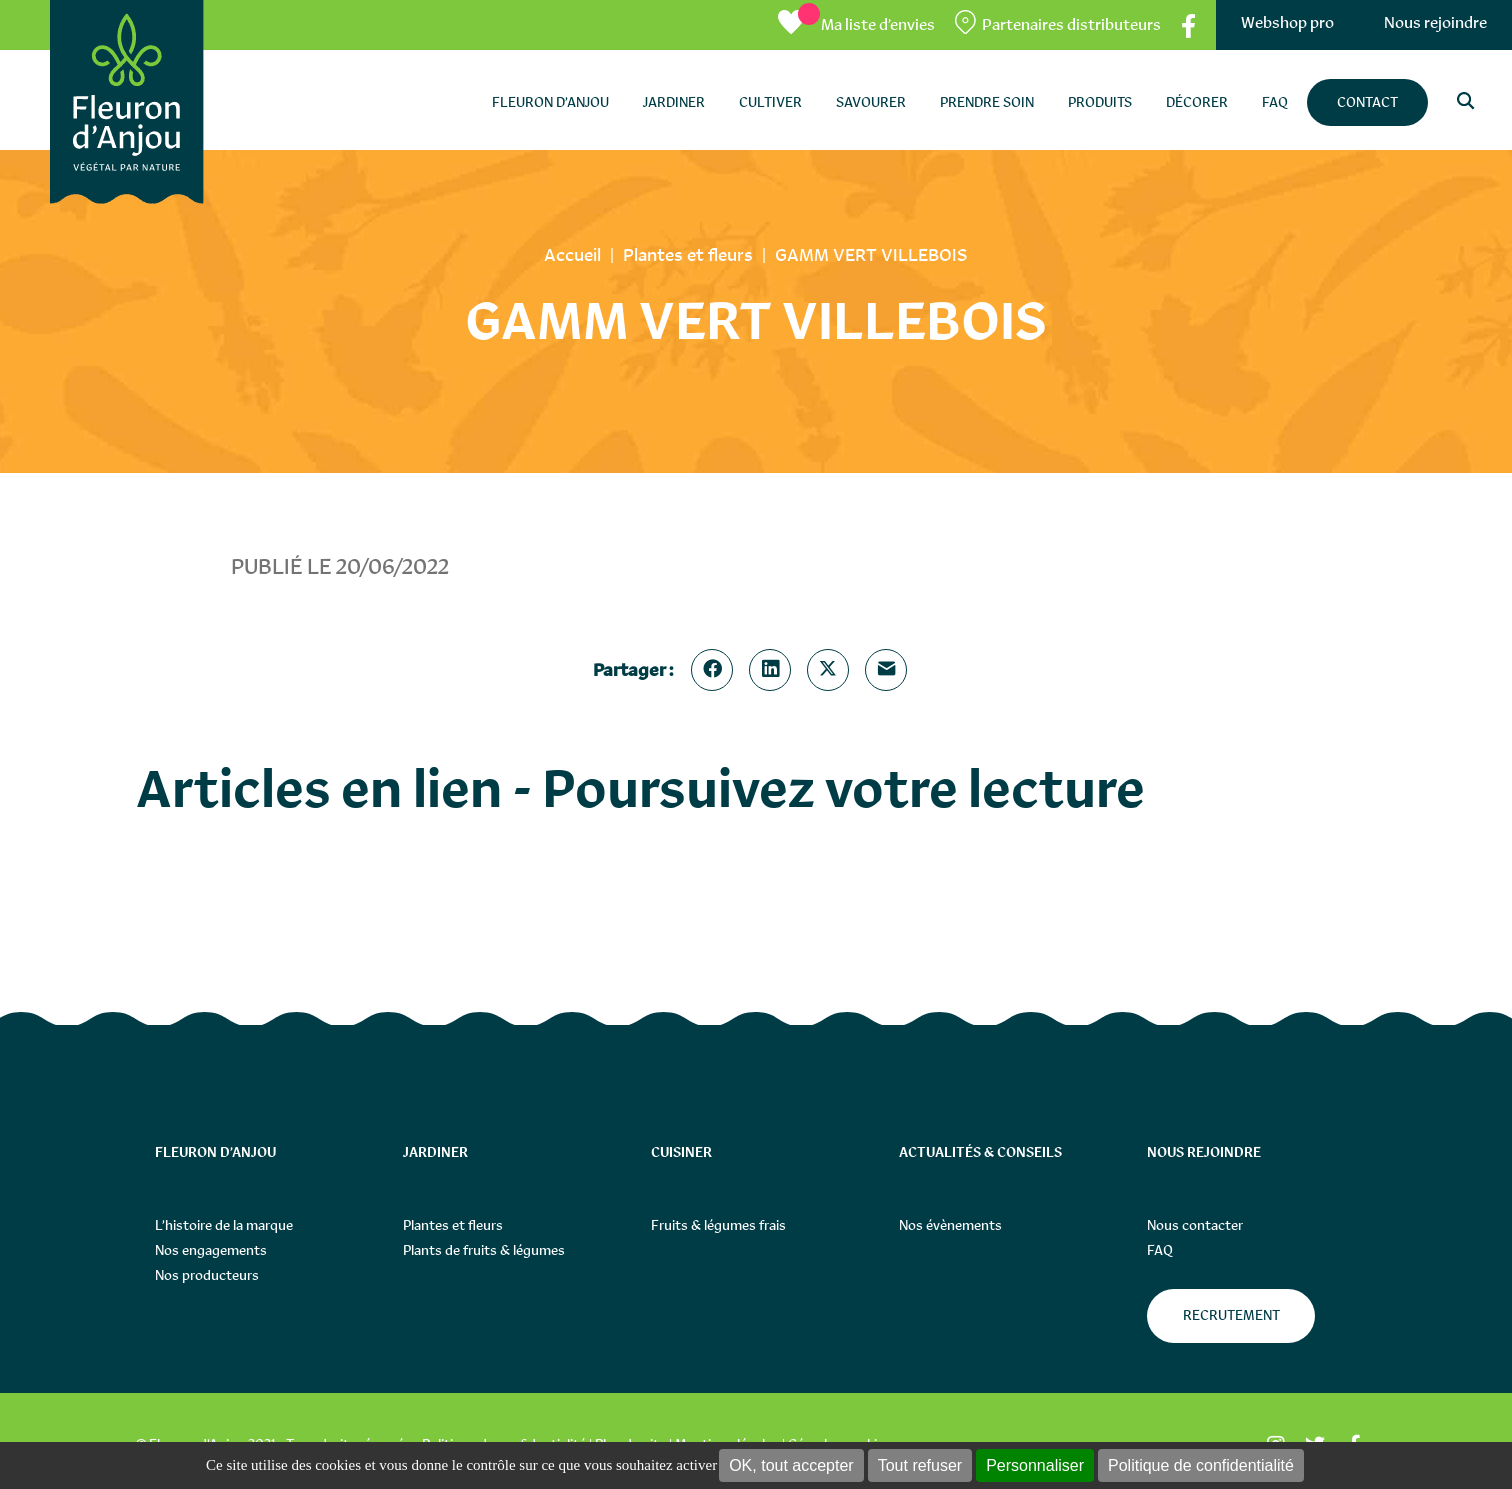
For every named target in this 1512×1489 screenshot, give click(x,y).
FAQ (1160, 1250)
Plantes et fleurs (453, 1225)
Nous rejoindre (1435, 22)
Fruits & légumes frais (718, 1225)
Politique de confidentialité (1201, 1465)
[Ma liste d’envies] (856, 24)
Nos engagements (211, 1250)
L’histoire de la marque (224, 1225)
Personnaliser (1035, 1465)
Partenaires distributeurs (1071, 24)
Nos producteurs (207, 1275)
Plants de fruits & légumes (484, 1250)
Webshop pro (1287, 22)
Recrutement (1231, 1315)
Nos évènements (950, 1225)
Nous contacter (1195, 1225)
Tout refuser (920, 1465)
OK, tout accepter (791, 1465)
